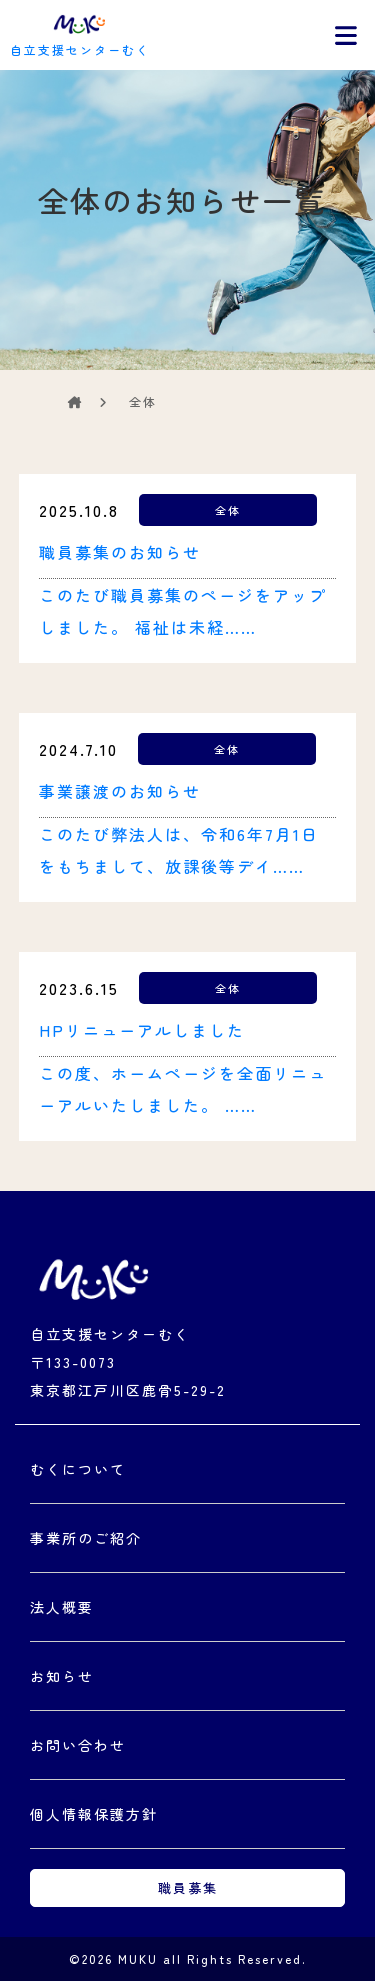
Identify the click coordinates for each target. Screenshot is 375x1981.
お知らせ (62, 1676)
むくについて (78, 1469)
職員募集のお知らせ (120, 552)
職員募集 (188, 1887)
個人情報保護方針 (94, 1814)
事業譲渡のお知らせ (120, 791)
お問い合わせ (78, 1745)
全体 (228, 510)
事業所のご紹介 (86, 1538)
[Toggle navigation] (345, 35)
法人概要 (62, 1607)
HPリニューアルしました (142, 1030)
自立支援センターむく (80, 33)
